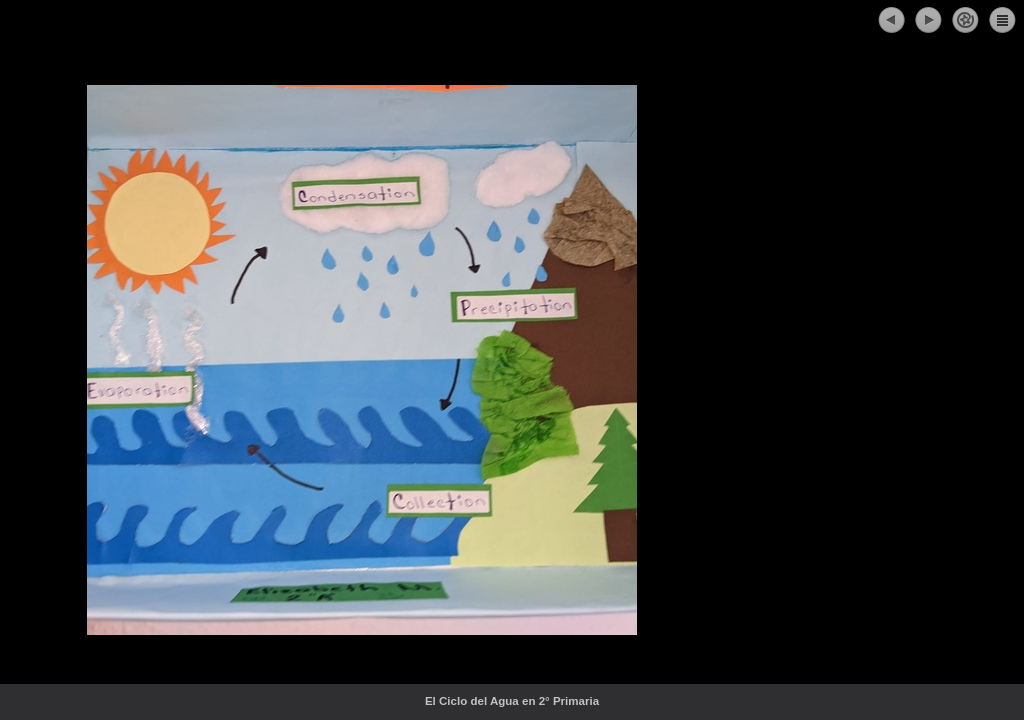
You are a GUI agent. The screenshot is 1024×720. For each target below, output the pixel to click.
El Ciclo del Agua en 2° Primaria (556, 701)
